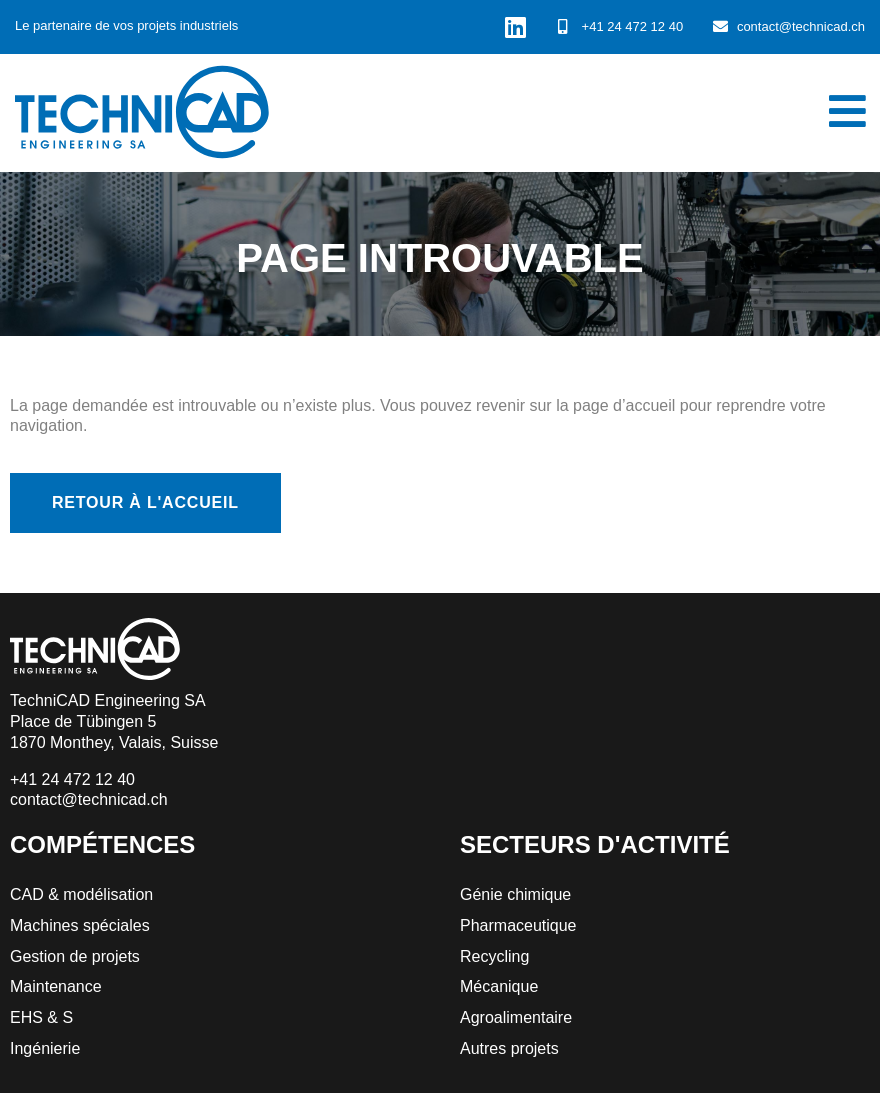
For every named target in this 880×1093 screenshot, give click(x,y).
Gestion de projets (75, 956)
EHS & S (41, 1017)
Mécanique (499, 986)
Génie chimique (515, 894)
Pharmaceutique (518, 925)
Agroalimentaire (516, 1017)
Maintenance (56, 986)
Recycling (494, 956)
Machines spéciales (80, 925)
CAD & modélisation (81, 894)
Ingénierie (45, 1048)
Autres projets (509, 1048)
